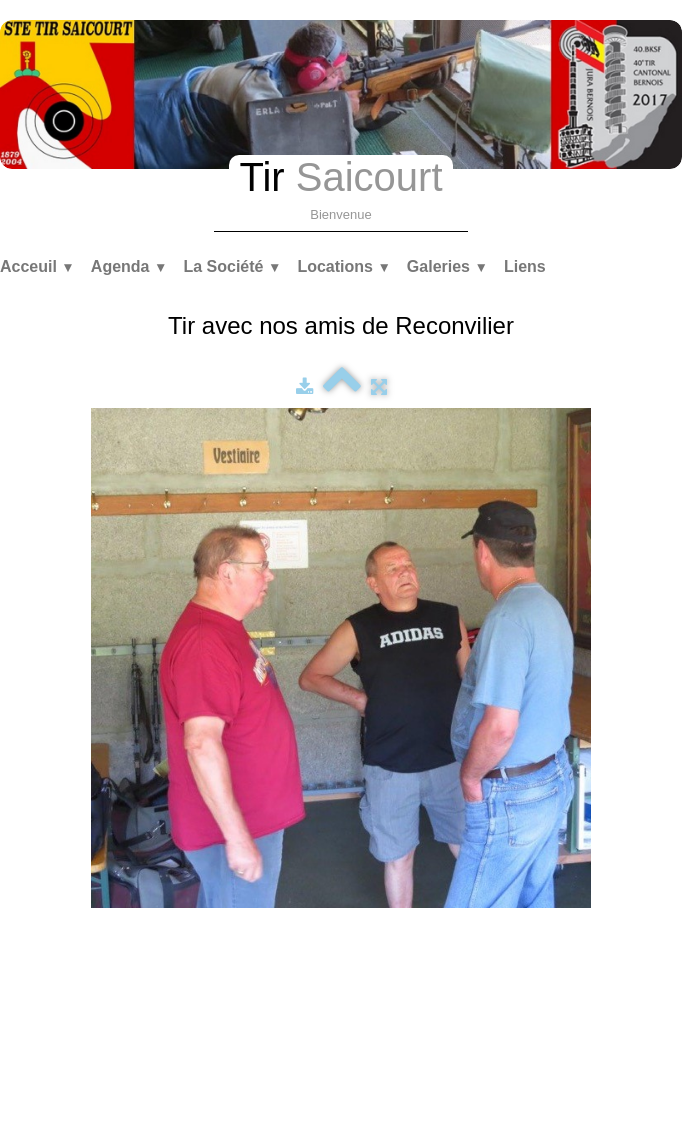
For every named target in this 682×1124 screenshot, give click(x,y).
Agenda (129, 266)
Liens (525, 266)
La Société (232, 266)
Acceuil (37, 266)
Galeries (447, 266)
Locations (343, 266)
